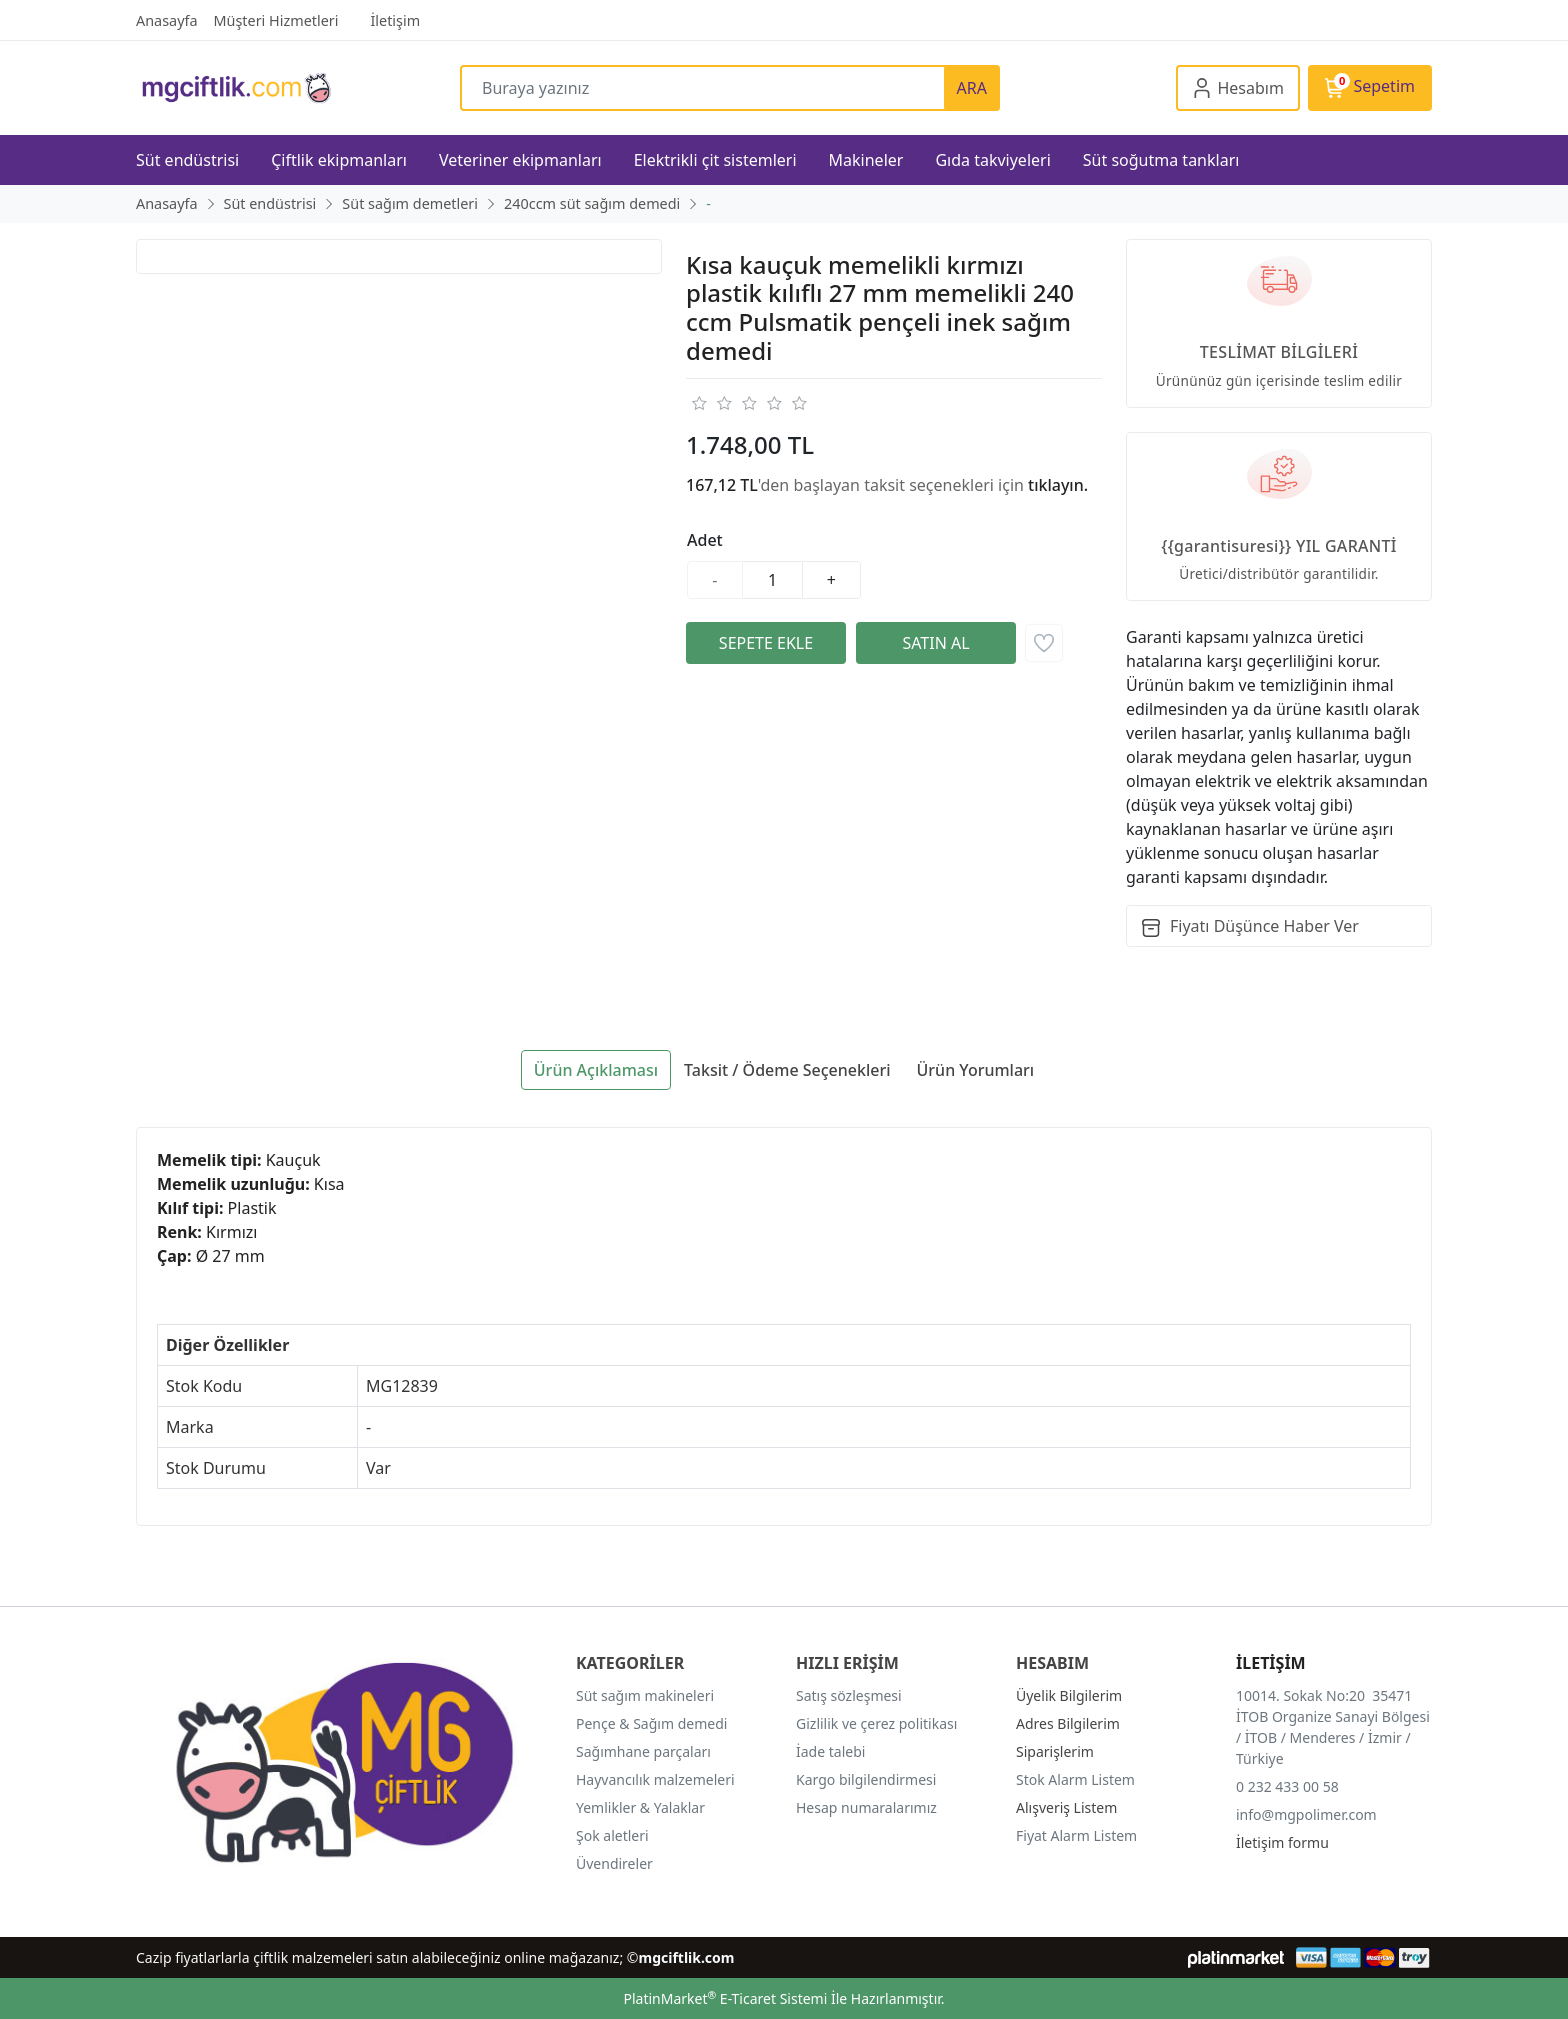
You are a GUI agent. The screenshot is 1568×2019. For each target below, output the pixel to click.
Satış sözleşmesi (849, 1695)
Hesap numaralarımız (866, 1807)
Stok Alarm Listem (1075, 1779)
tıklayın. (1058, 485)
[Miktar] (773, 580)
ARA (972, 88)
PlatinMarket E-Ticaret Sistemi (725, 1998)
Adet (705, 540)
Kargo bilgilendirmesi (866, 1779)
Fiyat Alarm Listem (1076, 1835)
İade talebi (830, 1751)
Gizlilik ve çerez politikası (876, 1723)
